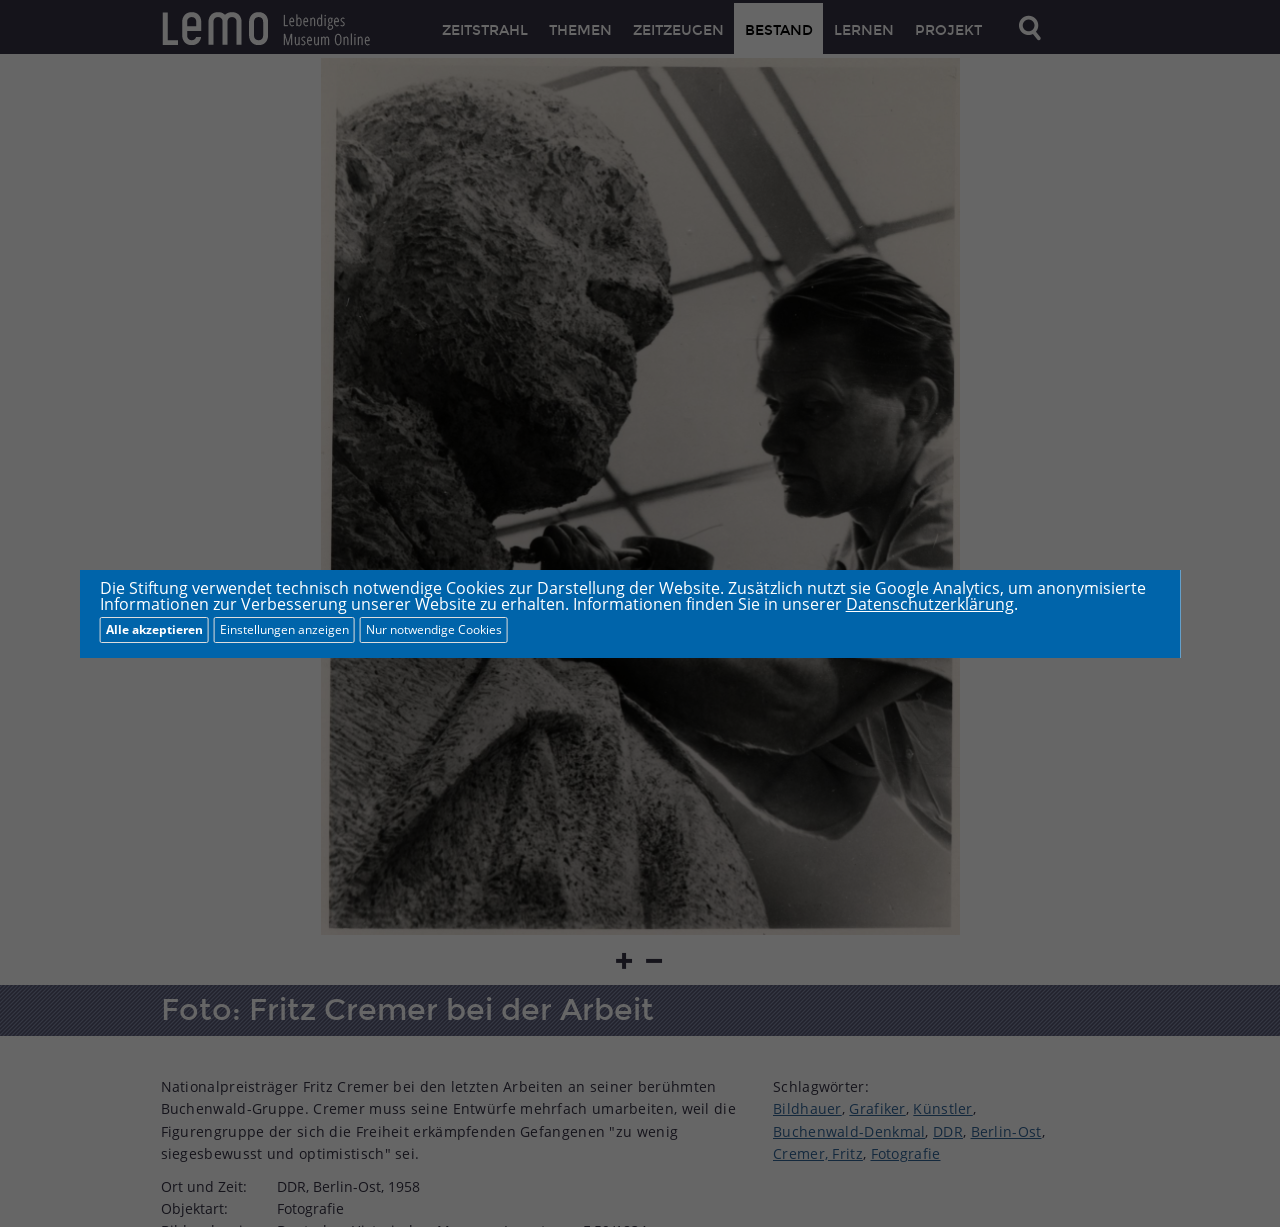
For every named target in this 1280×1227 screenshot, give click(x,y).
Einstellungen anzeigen (284, 629)
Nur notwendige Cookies (434, 629)
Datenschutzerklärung (930, 604)
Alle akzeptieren (154, 629)
